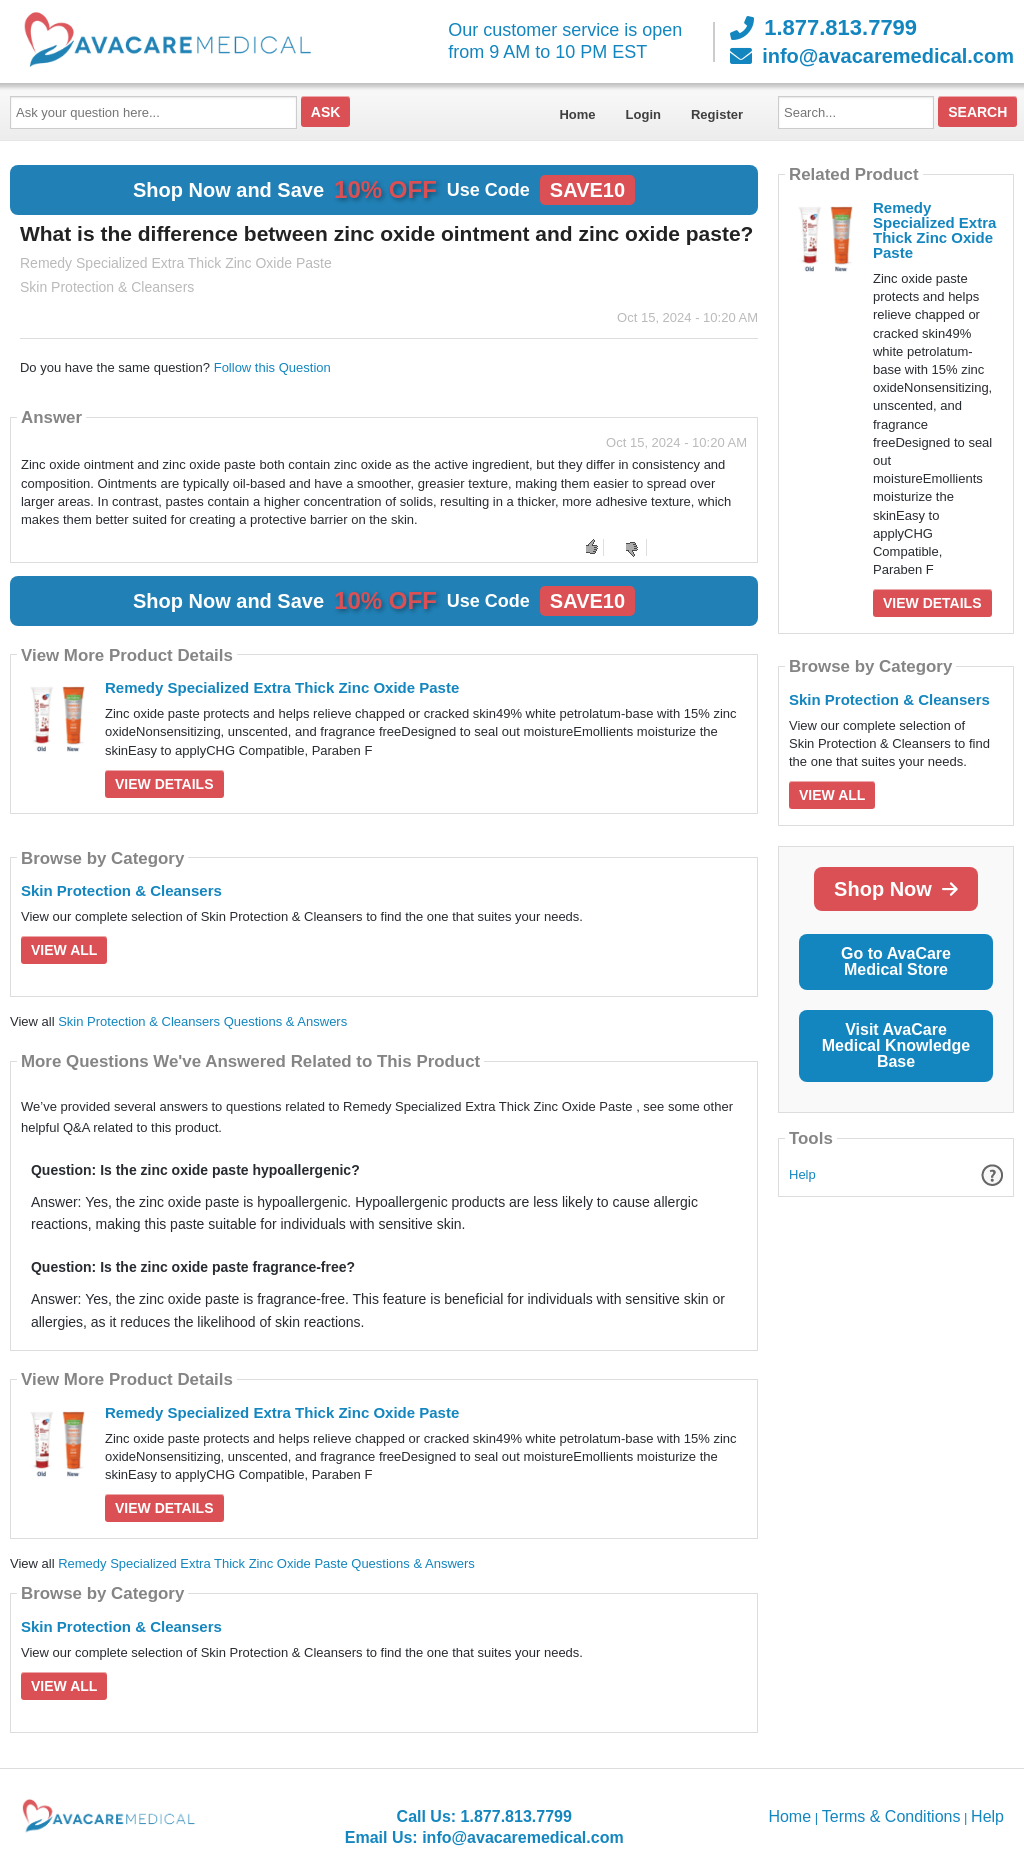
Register (717, 114)
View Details (164, 784)
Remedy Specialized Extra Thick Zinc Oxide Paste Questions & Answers (266, 1563)
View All (64, 950)
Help (802, 1174)
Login (643, 114)
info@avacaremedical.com (872, 56)
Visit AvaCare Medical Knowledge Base (896, 1045)
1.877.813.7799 (823, 28)
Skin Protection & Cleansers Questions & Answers (202, 1021)
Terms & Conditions (891, 1816)
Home (577, 114)
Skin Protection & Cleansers (121, 890)
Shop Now (896, 889)
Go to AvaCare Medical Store (896, 961)
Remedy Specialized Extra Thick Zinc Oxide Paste (282, 687)
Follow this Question (272, 367)
